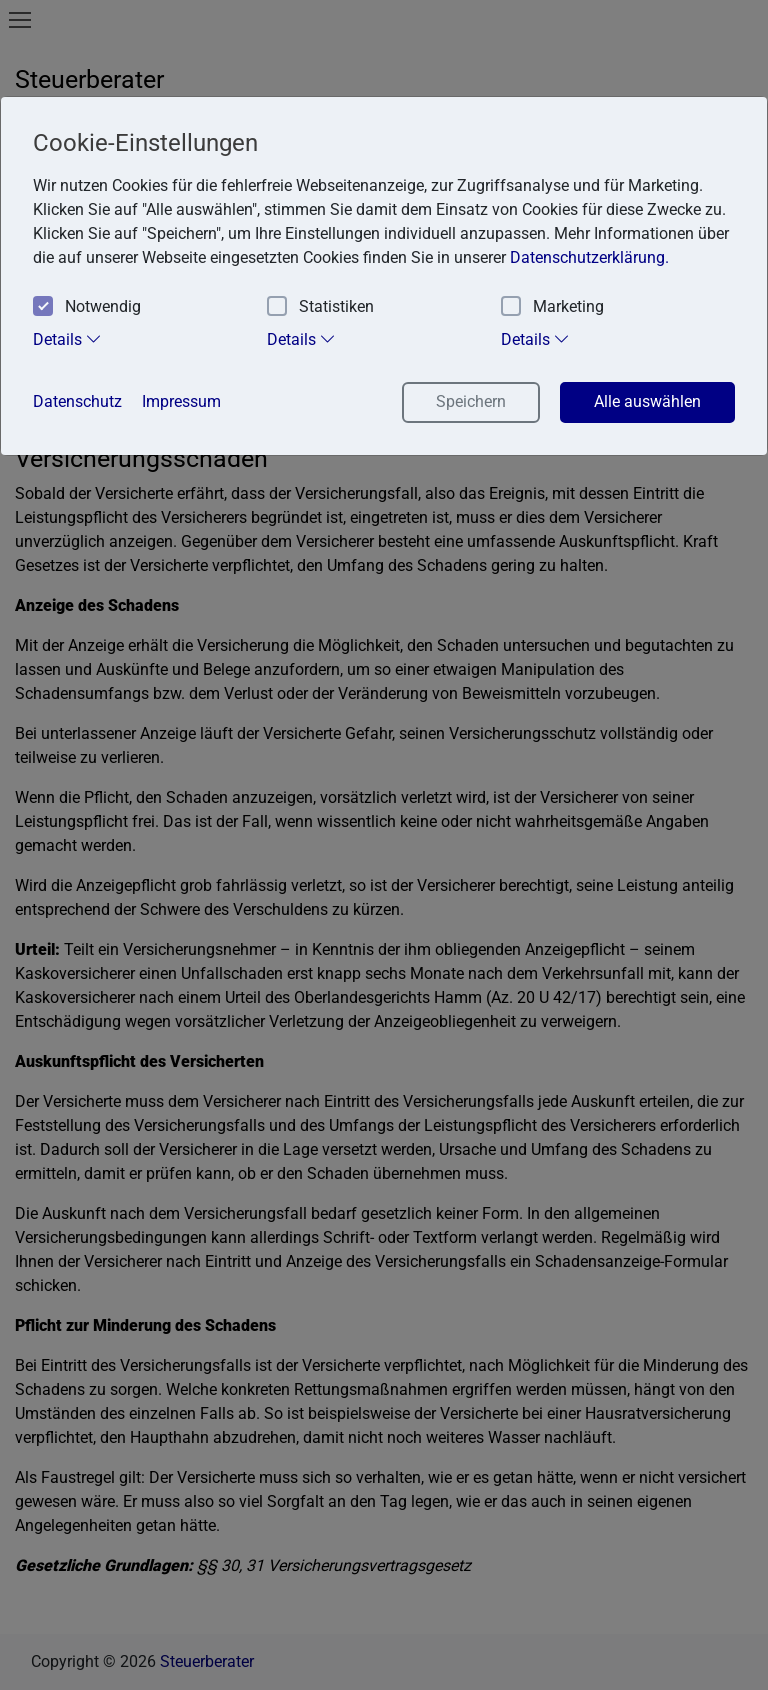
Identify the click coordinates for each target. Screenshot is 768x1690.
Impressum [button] (181, 401)
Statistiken (320, 307)
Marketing (552, 307)
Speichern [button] (471, 401)
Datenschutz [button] (77, 401)
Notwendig (87, 307)
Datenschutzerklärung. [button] (589, 257)
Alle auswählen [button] (647, 401)
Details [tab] (67, 339)
